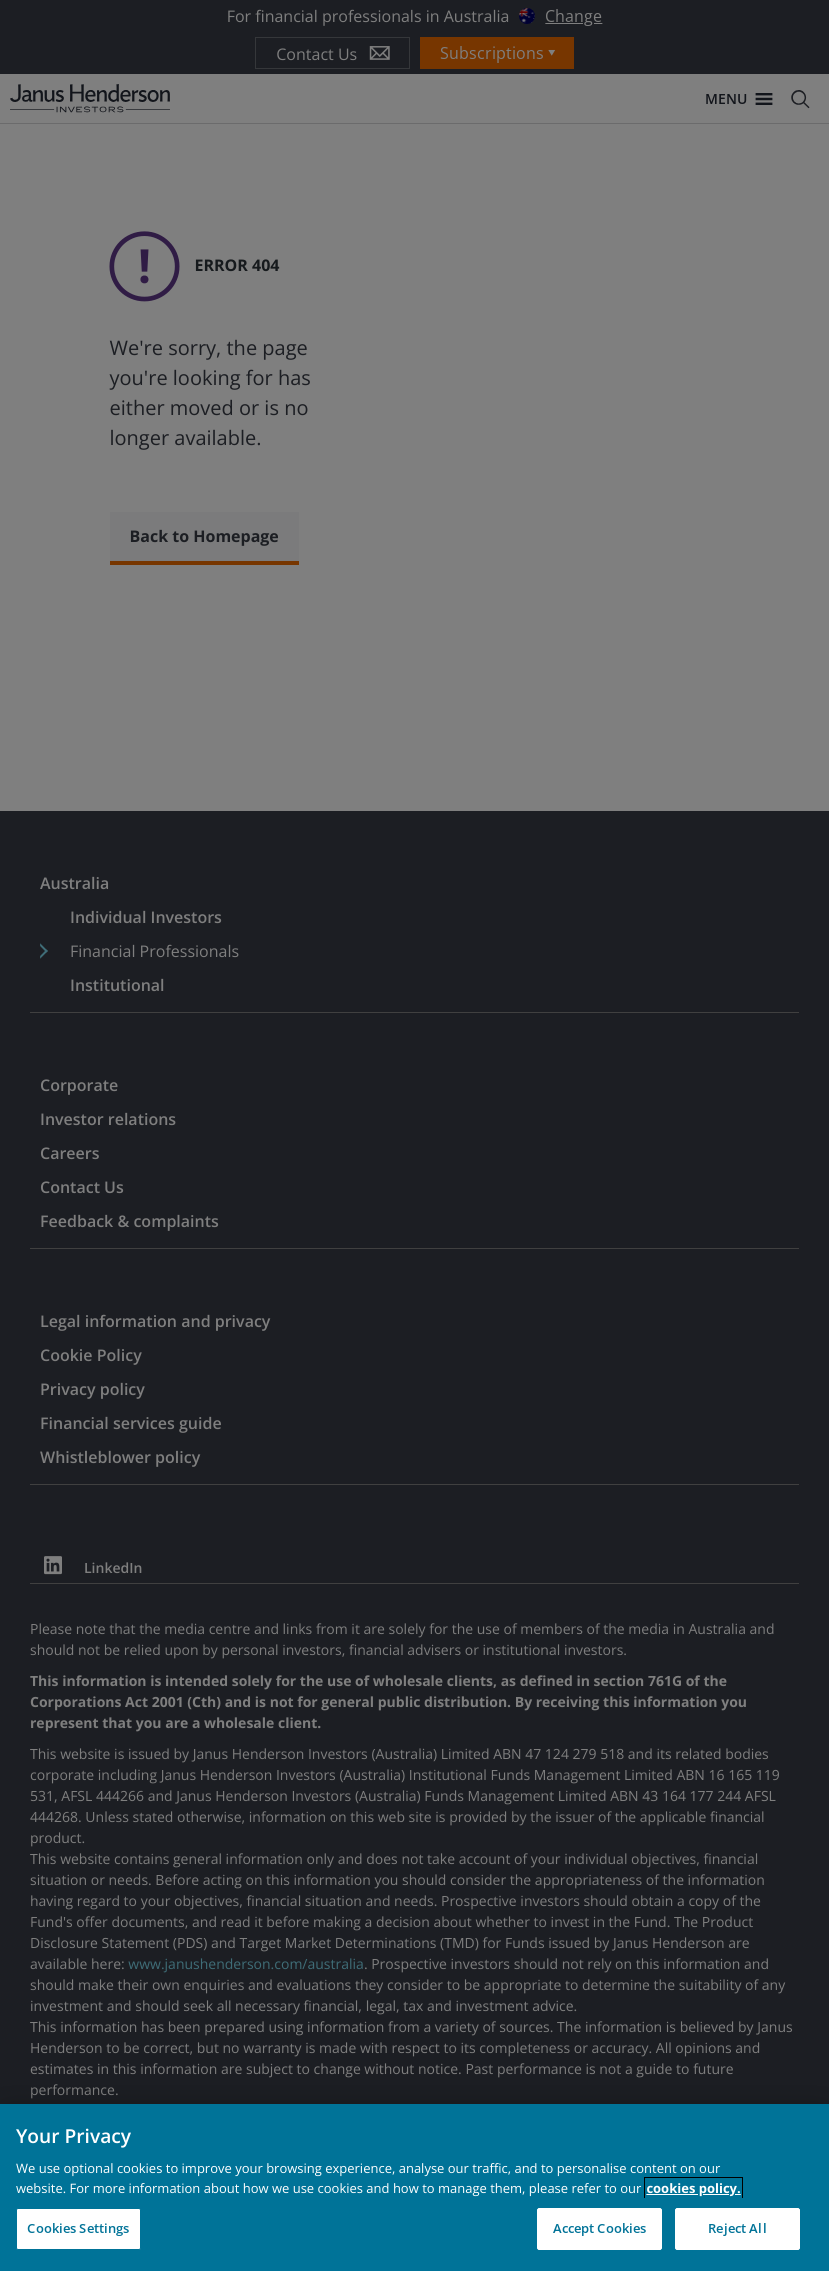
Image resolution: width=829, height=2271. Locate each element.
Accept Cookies (600, 2228)
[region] (414, 2187)
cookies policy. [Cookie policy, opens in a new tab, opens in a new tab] (693, 2188)
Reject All (737, 2228)
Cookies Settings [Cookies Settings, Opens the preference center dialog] (78, 2228)
